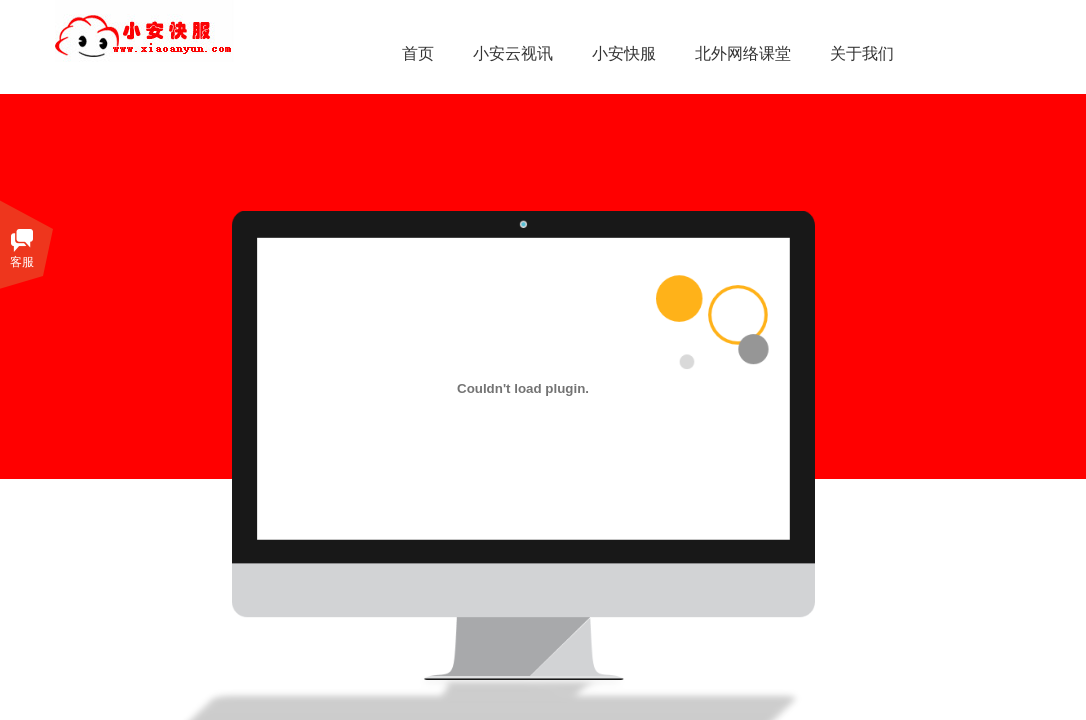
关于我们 (862, 53)
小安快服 (624, 53)
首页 (418, 53)
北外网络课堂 (743, 53)
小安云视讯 (513, 53)
